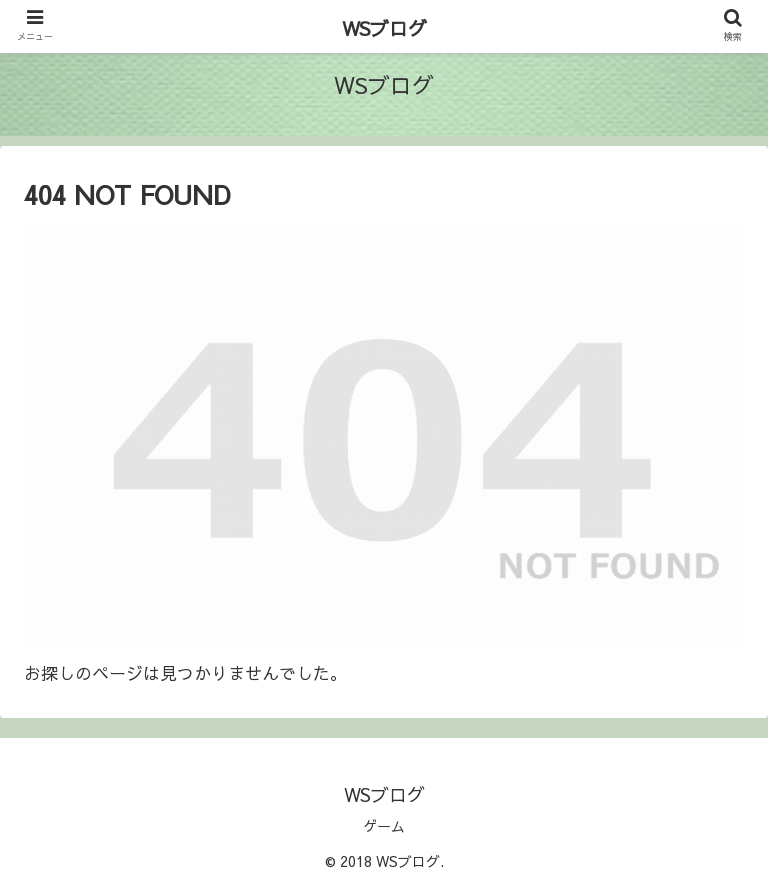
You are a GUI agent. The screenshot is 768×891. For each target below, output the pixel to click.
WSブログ (384, 28)
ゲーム (384, 826)
